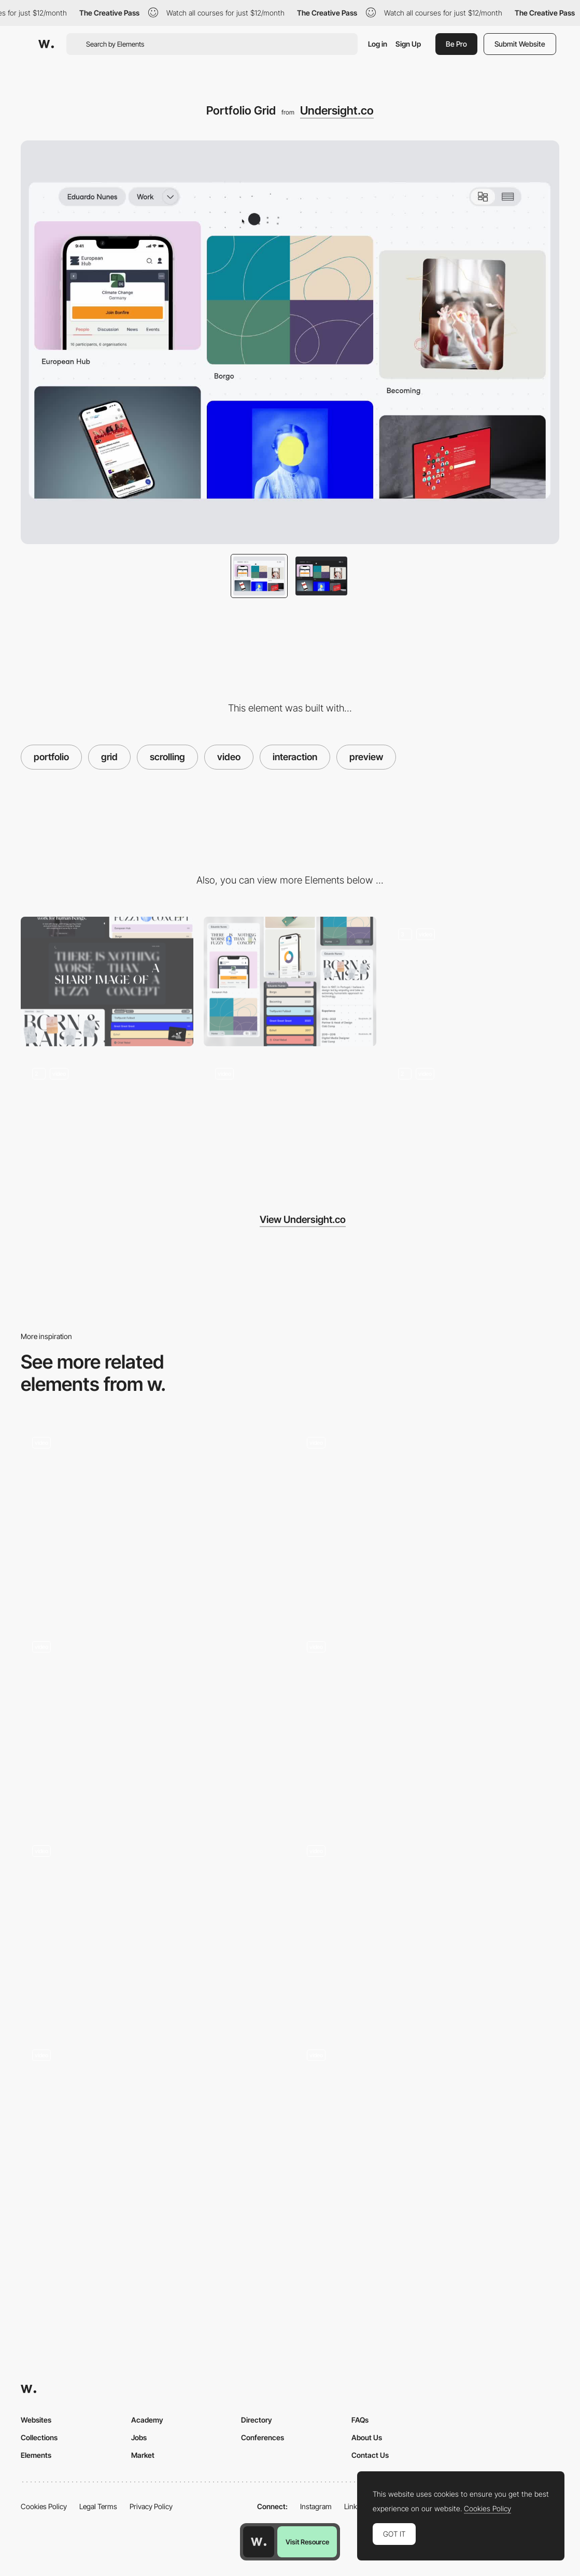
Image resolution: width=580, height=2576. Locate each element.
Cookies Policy (44, 2506)
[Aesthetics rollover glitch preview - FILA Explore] (427, 2132)
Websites (36, 2419)
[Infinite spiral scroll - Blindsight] (427, 1519)
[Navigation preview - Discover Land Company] (153, 1519)
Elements (36, 2455)
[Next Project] (473, 1121)
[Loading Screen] (473, 981)
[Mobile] (290, 981)
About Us (366, 2437)
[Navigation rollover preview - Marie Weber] (427, 1927)
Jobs (139, 2437)
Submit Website (519, 43)
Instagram (316, 2506)
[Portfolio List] (107, 1121)
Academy (147, 2419)
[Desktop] (107, 981)
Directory (256, 2419)
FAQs (360, 2419)
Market (142, 2455)
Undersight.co (337, 110)
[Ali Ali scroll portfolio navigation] (427, 1723)
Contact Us (370, 2455)
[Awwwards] (46, 44)
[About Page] (290, 1121)
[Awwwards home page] (258, 2541)
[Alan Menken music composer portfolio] (153, 1723)
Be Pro (456, 43)
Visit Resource (307, 2542)
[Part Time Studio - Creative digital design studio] (153, 2132)
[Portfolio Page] (153, 1927)
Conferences (262, 2437)
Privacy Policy (151, 2506)
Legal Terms (98, 2506)
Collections (39, 2437)
